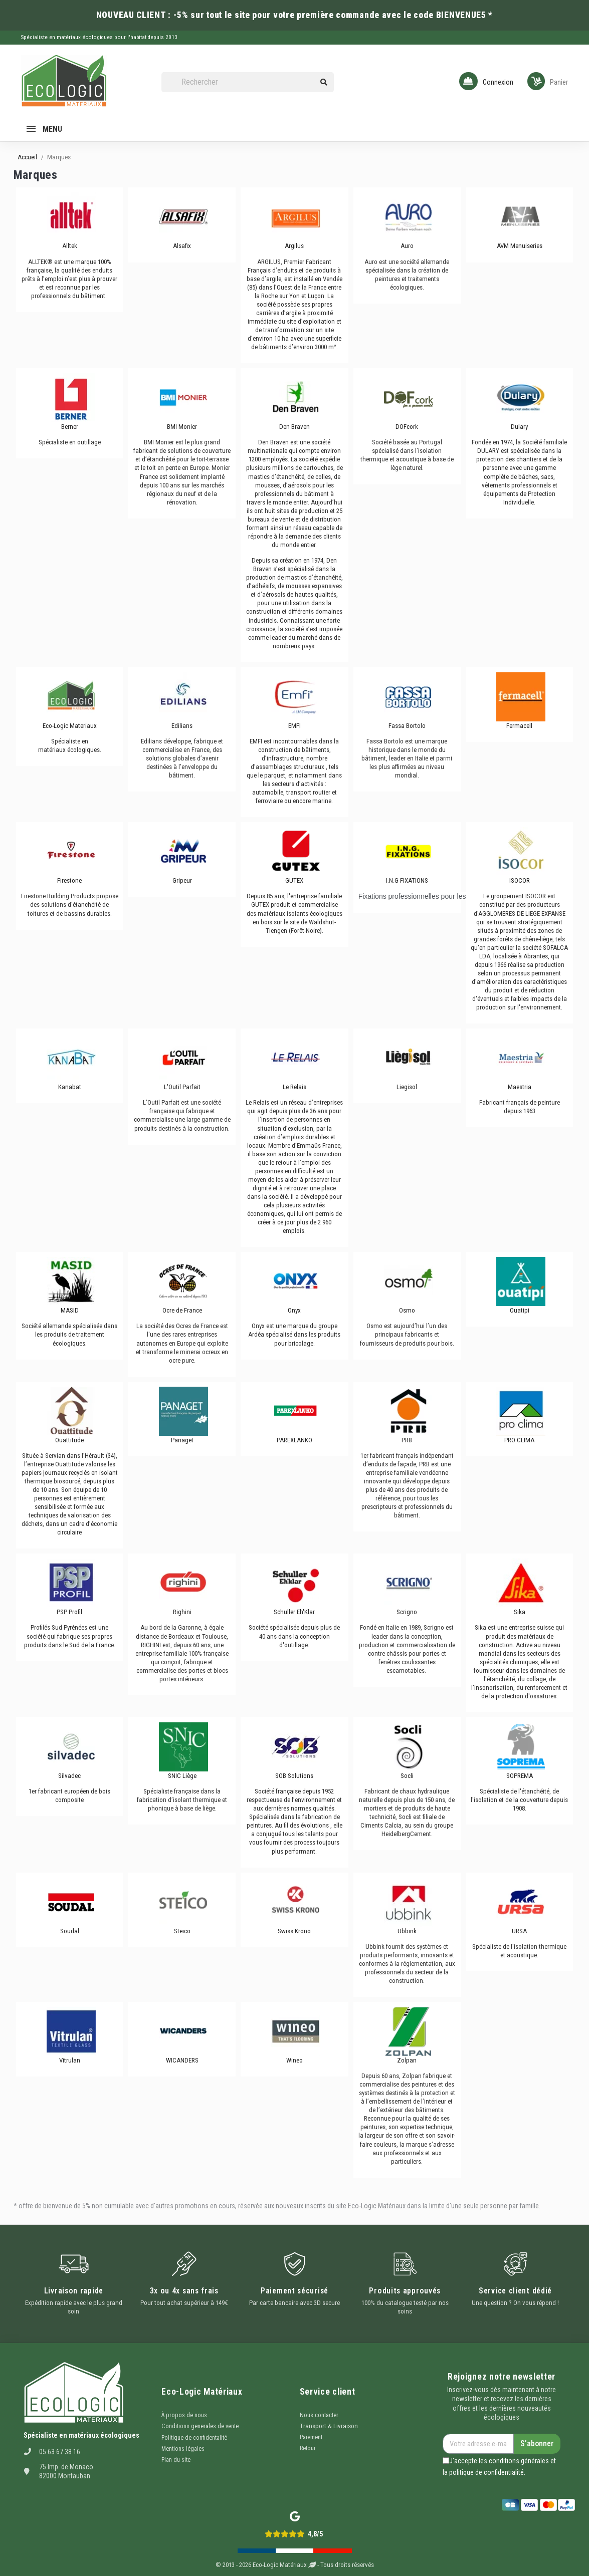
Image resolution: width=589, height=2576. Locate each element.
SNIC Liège (182, 1775)
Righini (182, 1612)
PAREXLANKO (294, 1440)
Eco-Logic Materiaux (70, 725)
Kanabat (69, 1087)
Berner (69, 426)
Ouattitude (69, 1440)
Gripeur (182, 880)
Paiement (311, 2437)
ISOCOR (519, 880)
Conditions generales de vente (200, 2426)
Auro (407, 245)
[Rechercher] (247, 82)
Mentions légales (183, 2448)
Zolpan (407, 2060)
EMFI (294, 725)
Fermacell (519, 725)
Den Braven (294, 426)
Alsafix (182, 245)
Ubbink (407, 1931)
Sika (519, 1612)
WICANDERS (182, 2060)
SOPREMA (519, 1775)
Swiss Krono (294, 1931)
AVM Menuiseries (519, 245)
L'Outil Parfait (182, 1087)
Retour (308, 2448)
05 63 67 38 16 (59, 2452)
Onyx (294, 1310)
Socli (407, 1775)
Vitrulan (69, 2060)
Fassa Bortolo (407, 725)
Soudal (69, 1931)
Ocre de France (182, 1310)
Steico (182, 1931)
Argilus (294, 245)
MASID (70, 1310)
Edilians (181, 725)
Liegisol (407, 1087)
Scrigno (407, 1612)
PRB (407, 1440)
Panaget (182, 1440)
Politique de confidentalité (194, 2437)
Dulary (519, 426)
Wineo (294, 2060)
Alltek (69, 245)
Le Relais (294, 1087)
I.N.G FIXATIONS (407, 880)
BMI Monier (182, 426)
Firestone (69, 880)
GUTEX (294, 880)
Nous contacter (319, 2415)
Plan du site (175, 2459)
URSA (519, 1931)
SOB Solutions (294, 1775)
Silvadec (69, 1775)
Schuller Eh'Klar (294, 1612)
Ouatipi (519, 1310)
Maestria (519, 1087)
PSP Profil (69, 1612)
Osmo (407, 1310)
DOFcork (407, 426)
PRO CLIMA (519, 1440)
